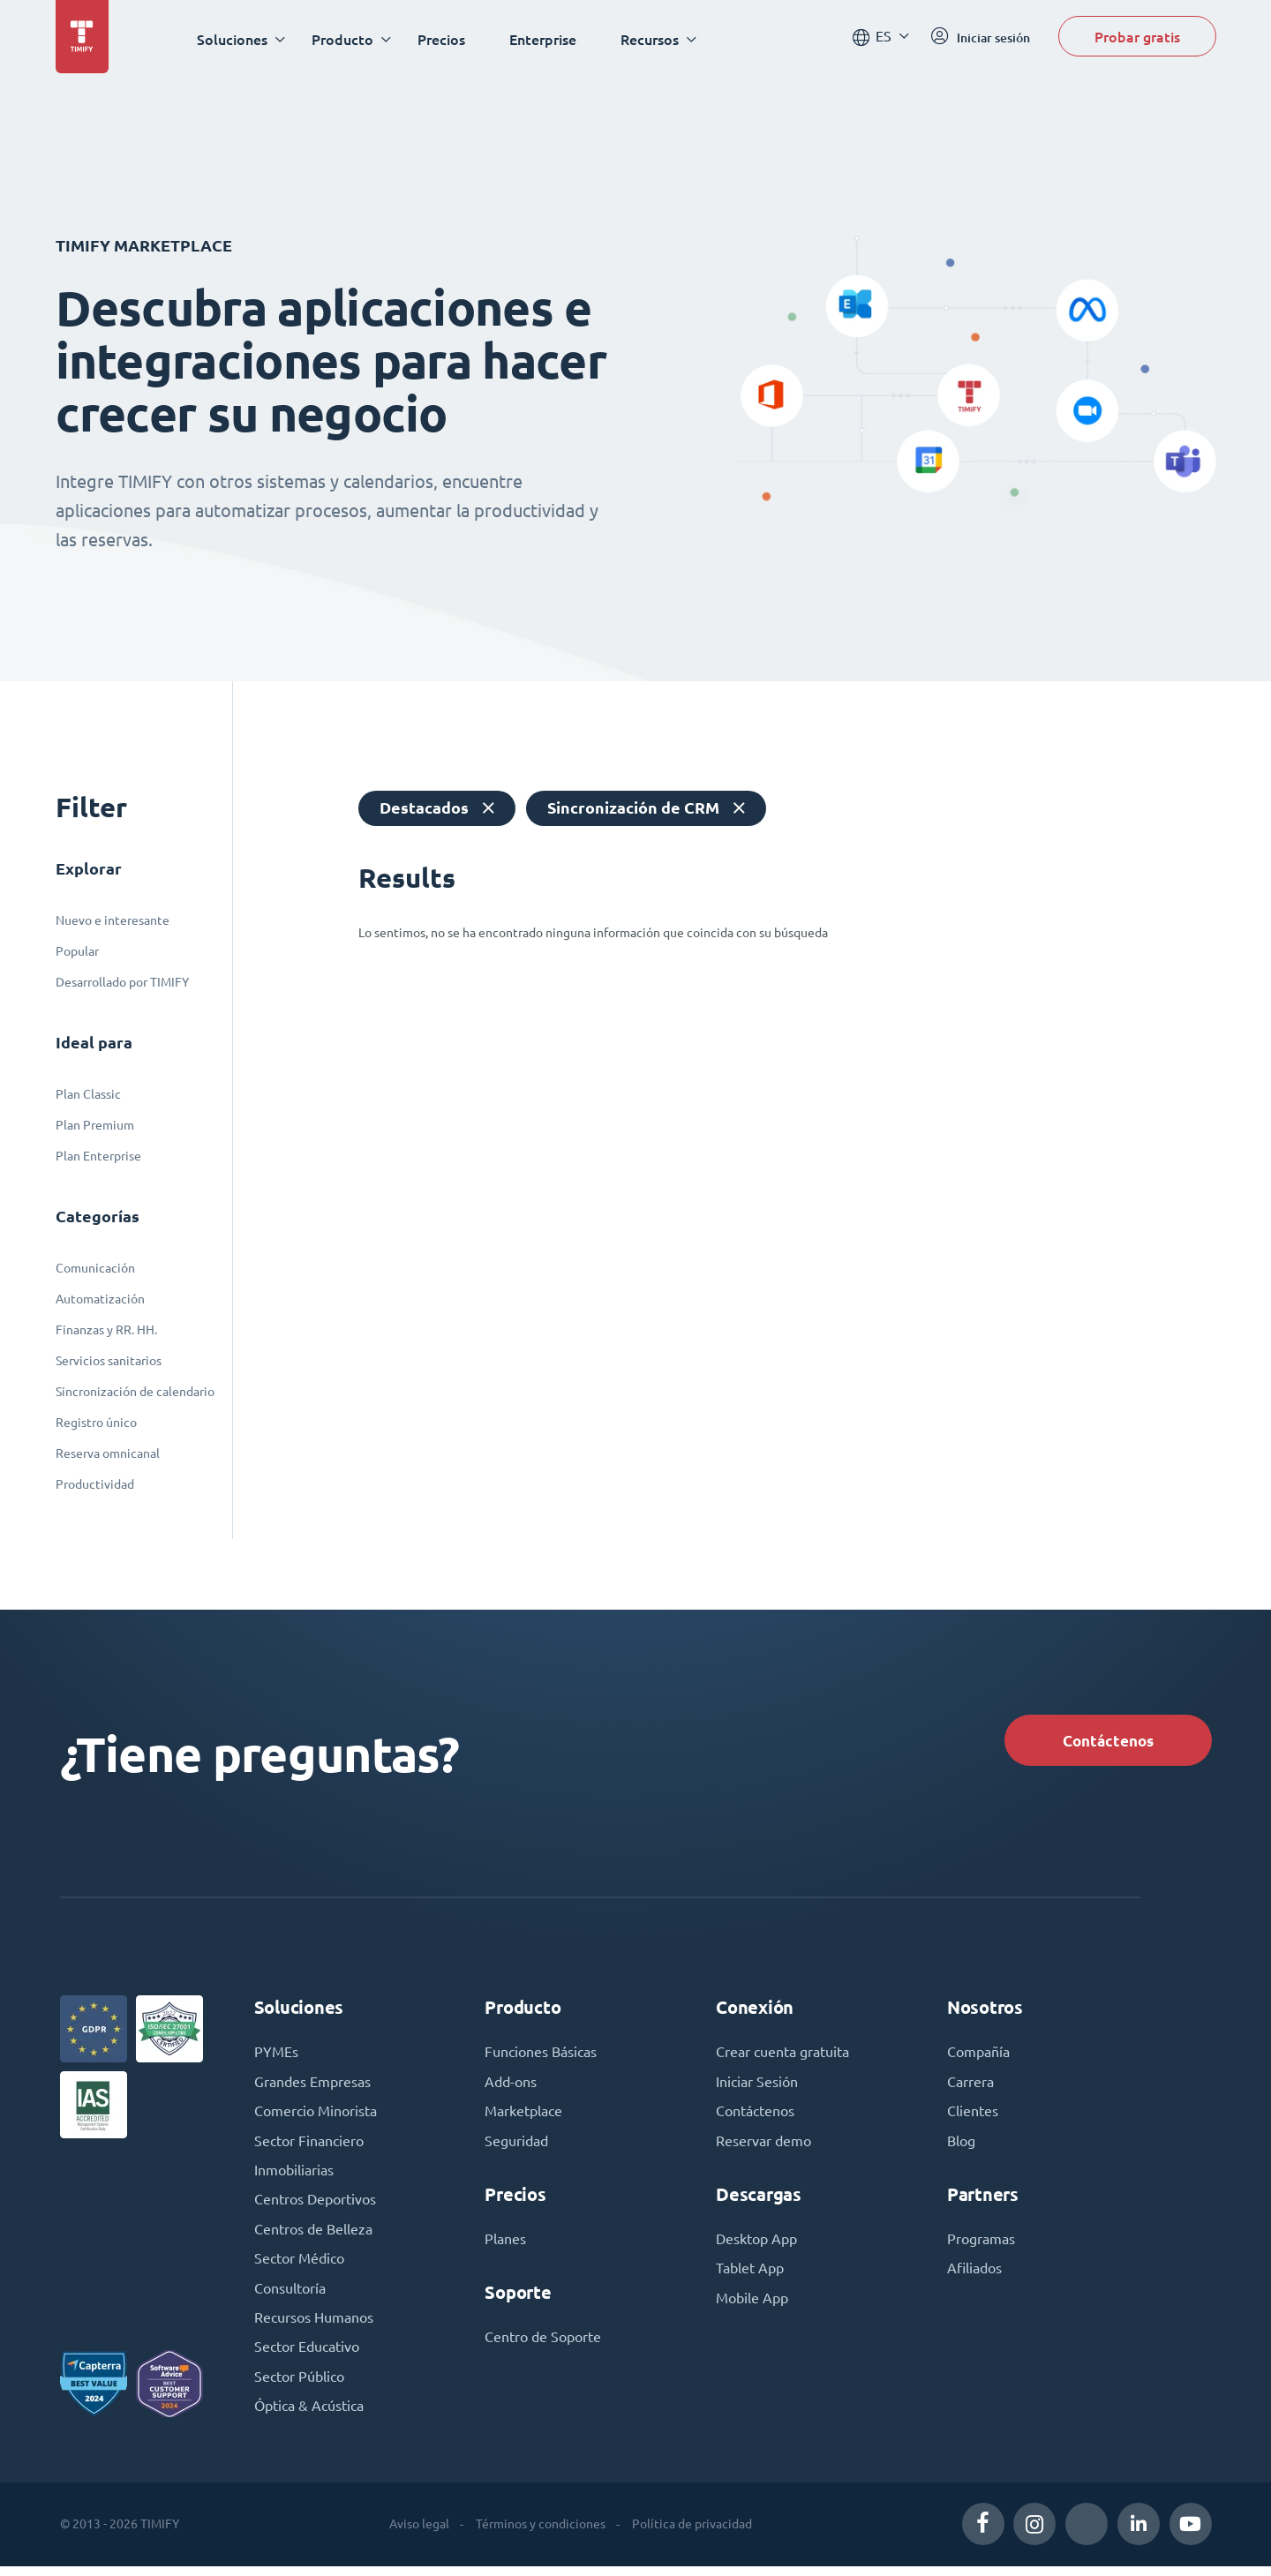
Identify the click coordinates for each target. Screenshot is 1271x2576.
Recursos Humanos (313, 2326)
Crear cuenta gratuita (782, 2056)
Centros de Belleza (313, 2236)
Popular (77, 951)
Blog (961, 2146)
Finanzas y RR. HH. (106, 1330)
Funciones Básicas (541, 2056)
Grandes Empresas (312, 2086)
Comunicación (95, 1268)
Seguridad (516, 2146)
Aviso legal (418, 2534)
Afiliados (974, 2275)
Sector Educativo (306, 2356)
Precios (445, 39)
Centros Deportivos (315, 2206)
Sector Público (299, 2386)
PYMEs (276, 2056)
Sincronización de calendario (135, 1392)
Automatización (100, 1299)
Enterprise (546, 39)
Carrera (970, 2086)
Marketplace (523, 2116)
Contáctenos (1104, 1740)
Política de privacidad (691, 2534)
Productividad (95, 1484)
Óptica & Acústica (309, 2416)
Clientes (972, 2116)
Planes (505, 2245)
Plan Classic (88, 1094)
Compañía (978, 2056)
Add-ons (511, 2086)
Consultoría (290, 2296)
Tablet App (750, 2275)
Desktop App (756, 2245)
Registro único (96, 1423)
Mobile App (752, 2305)
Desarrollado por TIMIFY (122, 982)
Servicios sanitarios (109, 1361)
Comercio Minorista (315, 2116)
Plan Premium (95, 1125)
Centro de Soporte (543, 2344)
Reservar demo (763, 2146)
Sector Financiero (309, 2146)
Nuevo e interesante (112, 920)
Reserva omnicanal (108, 1453)
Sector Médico (299, 2266)
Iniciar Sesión (757, 2086)
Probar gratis (1137, 38)
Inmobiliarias (294, 2176)
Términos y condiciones (540, 2534)
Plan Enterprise (98, 1156)
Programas (981, 2245)
